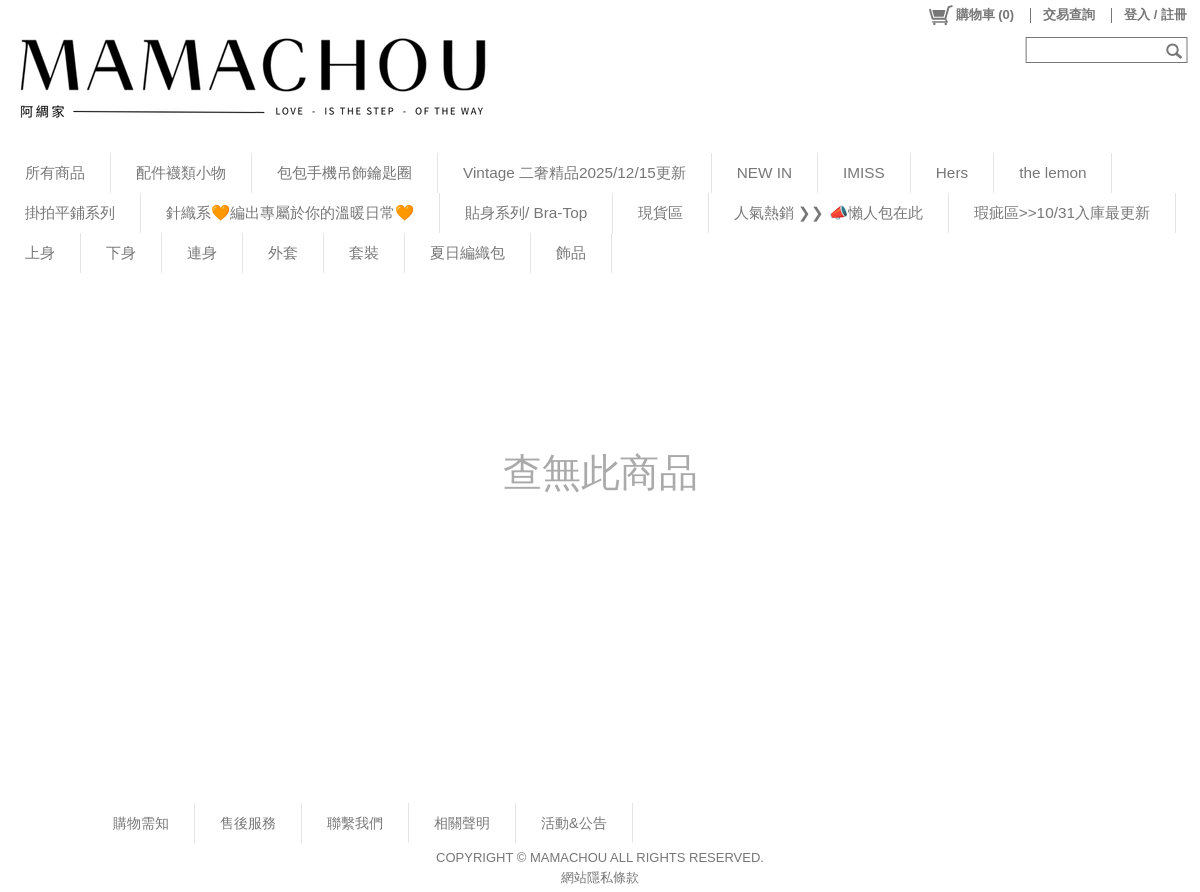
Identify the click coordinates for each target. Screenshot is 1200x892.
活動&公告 (574, 823)
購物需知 (141, 823)
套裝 (364, 252)
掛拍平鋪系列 (70, 212)
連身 (202, 252)
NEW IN (764, 172)
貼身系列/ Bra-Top (526, 212)
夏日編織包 (467, 252)
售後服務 (248, 823)
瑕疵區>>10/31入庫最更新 (1062, 212)
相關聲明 (462, 823)
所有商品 (55, 172)
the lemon (1052, 172)
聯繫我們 (355, 823)
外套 (283, 252)
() (970, 15)
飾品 (571, 252)
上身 (40, 252)
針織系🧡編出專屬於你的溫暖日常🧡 (290, 212)
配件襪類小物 (181, 172)
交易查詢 (1069, 14)
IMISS (864, 172)
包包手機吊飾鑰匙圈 (344, 172)
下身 (121, 252)
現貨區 (660, 212)
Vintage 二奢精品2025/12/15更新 (574, 172)
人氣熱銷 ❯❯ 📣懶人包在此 (828, 212)
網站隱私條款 (600, 877)
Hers (952, 172)
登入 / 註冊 (1155, 14)
